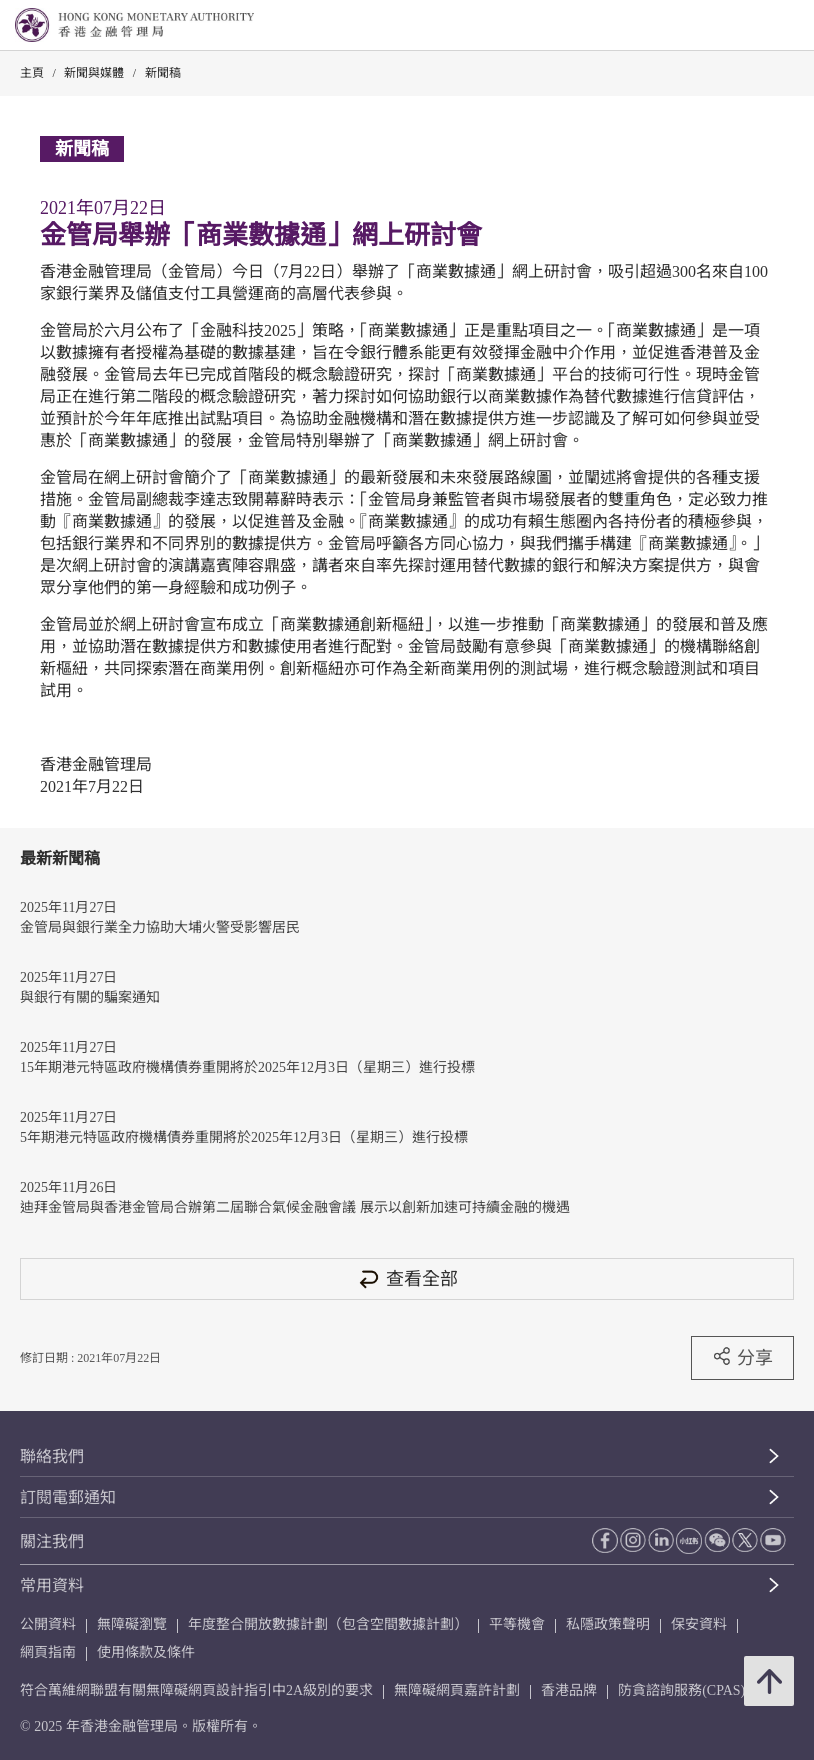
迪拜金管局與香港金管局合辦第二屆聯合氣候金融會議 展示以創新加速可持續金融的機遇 (295, 1207)
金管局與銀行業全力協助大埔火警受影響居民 (160, 927)
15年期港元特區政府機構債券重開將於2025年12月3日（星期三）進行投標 (247, 1067)
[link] (748, 26)
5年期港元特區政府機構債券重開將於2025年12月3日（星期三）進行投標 (244, 1137)
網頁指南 (48, 1652)
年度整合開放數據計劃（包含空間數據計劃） (328, 1624)
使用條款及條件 (146, 1652)
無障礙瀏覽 (132, 1624)
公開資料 (48, 1624)
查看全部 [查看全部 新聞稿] (407, 1278)
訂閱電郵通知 (68, 1497)
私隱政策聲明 (608, 1624)
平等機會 (517, 1624)
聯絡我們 (52, 1456)
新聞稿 (163, 73)
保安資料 (699, 1624)
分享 (742, 1357)
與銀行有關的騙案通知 (90, 997)
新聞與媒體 (94, 73)
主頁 (32, 73)
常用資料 (52, 1585)
